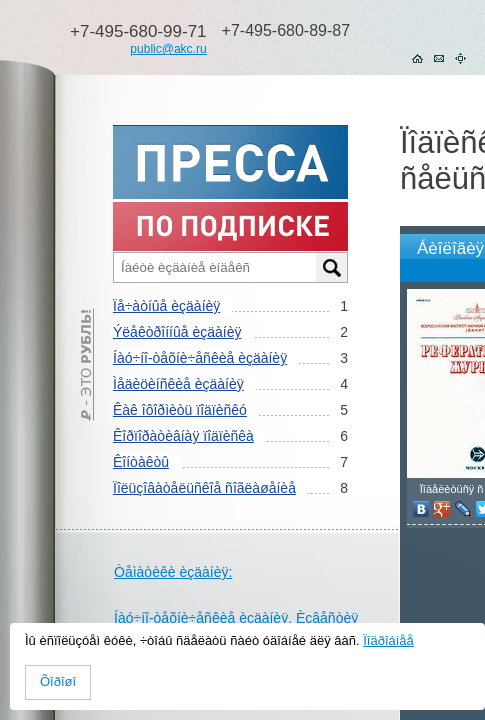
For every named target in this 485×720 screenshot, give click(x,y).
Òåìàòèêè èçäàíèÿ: (173, 572)
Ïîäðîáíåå (388, 640)
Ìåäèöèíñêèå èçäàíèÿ (178, 384)
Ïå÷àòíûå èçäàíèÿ (166, 306)
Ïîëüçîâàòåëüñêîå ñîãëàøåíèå (204, 488)
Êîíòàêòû (141, 462)
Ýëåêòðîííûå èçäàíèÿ (177, 332)
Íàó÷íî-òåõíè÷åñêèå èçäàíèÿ (200, 358)
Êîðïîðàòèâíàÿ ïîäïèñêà (183, 436)
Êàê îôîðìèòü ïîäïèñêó (180, 410)
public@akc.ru (168, 49)
